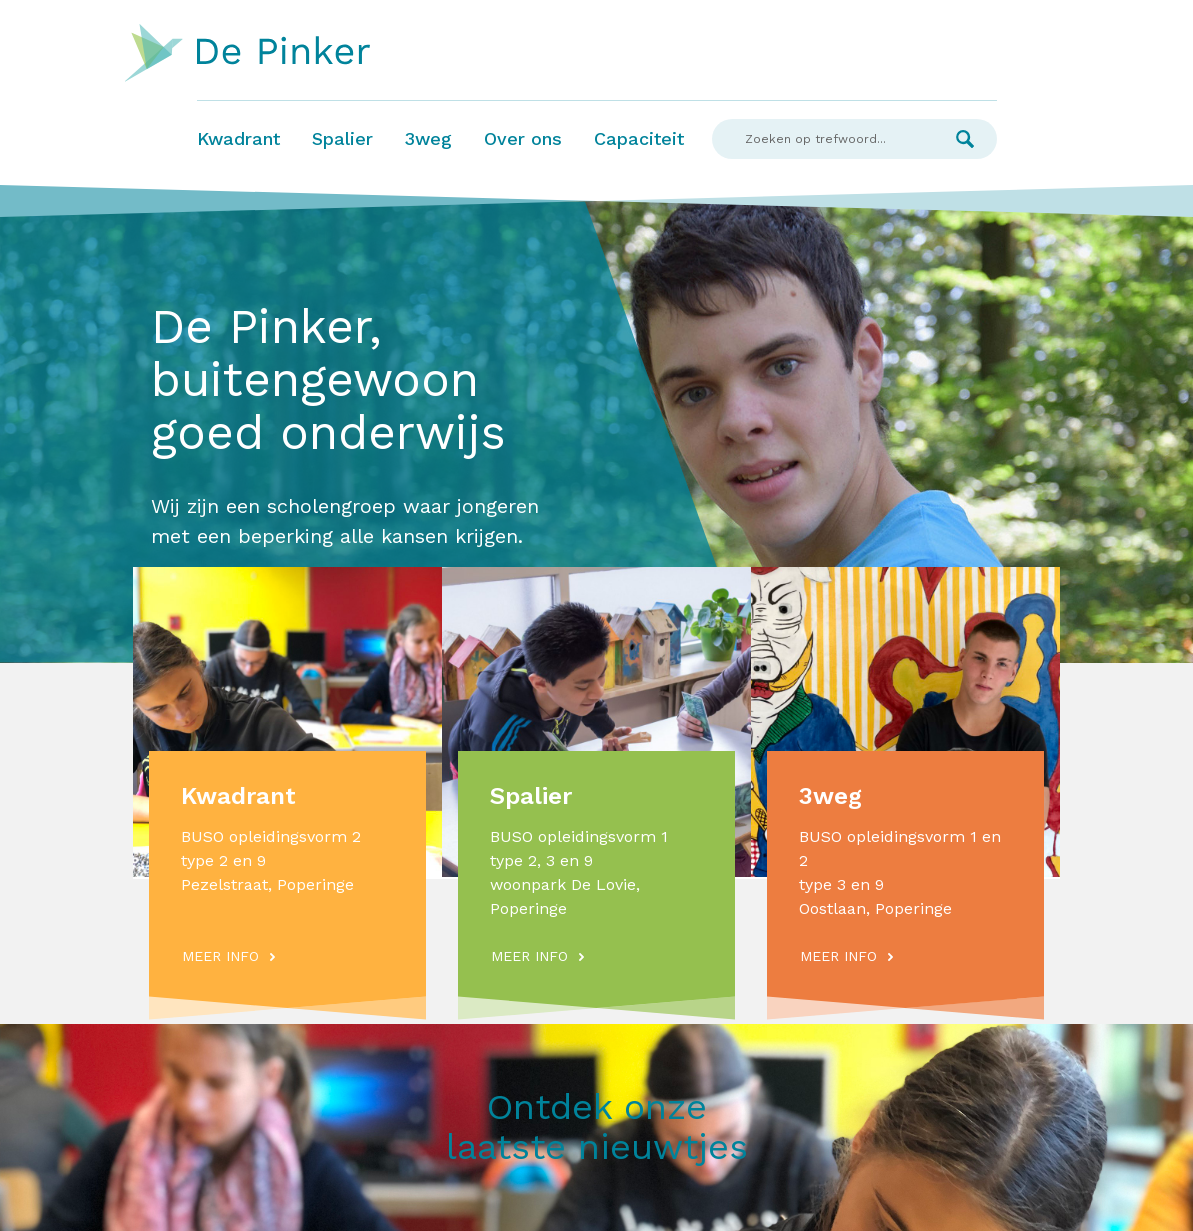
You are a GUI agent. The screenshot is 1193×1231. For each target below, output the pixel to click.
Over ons (523, 138)
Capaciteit (639, 138)
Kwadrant (238, 138)
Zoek (965, 139)
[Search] (822, 139)
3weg (428, 138)
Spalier (342, 138)
